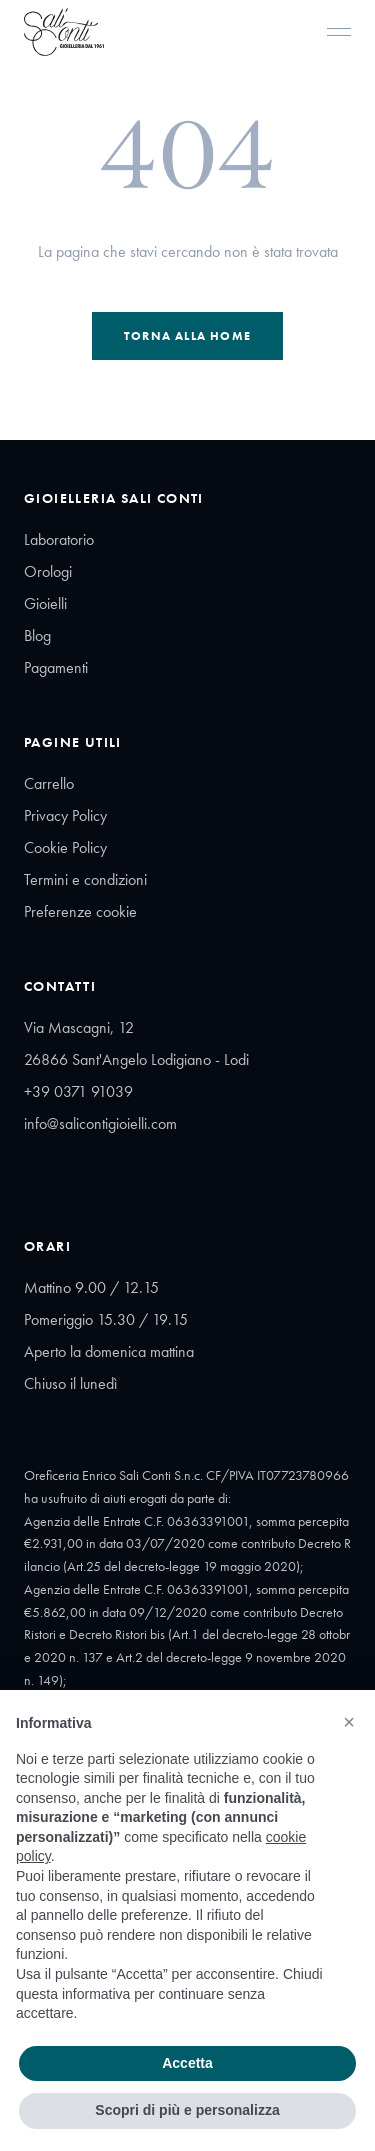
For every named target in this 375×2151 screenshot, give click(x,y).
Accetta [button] (187, 2063)
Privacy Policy (65, 815)
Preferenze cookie (80, 911)
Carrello (49, 783)
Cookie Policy (65, 847)
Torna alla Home (187, 336)
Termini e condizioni (85, 879)
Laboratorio (59, 539)
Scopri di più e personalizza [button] (187, 2110)
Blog (37, 635)
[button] (349, 1722)
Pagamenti (56, 667)
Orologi (48, 571)
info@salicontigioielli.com (100, 1123)
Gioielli (45, 603)
